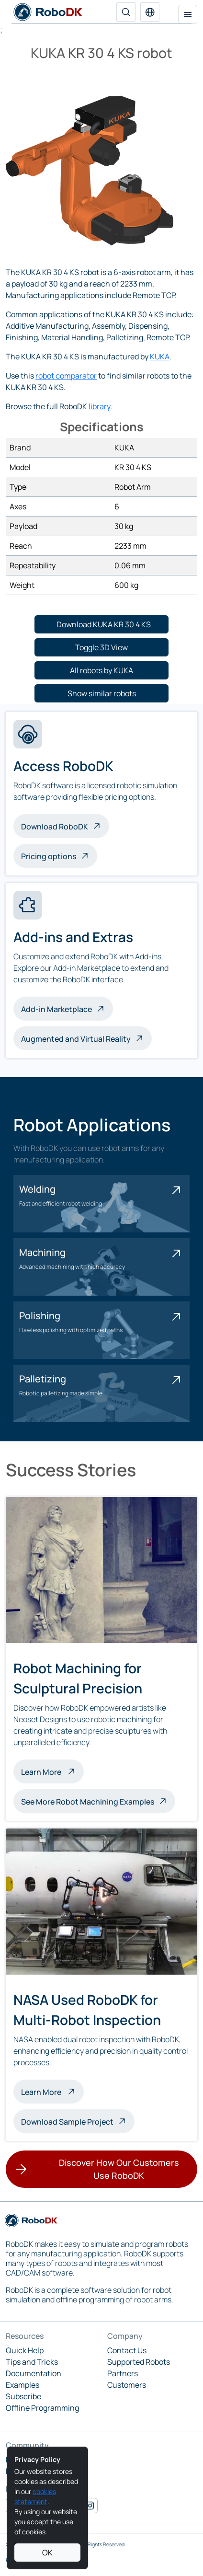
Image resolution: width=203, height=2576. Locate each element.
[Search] (125, 12)
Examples (22, 2385)
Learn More (52, 1771)
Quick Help (25, 2350)
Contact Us (127, 2350)
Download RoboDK (54, 826)
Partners (122, 2373)
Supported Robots (138, 2362)
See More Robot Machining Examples (87, 1801)
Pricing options (48, 856)
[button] (149, 12)
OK (47, 2552)
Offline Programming (42, 2408)
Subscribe (23, 2396)
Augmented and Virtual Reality (76, 1039)
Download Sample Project (67, 2121)
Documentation (33, 2373)
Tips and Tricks (32, 2362)
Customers (126, 2385)
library (99, 406)
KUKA (159, 356)
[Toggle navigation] (187, 14)
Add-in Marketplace (56, 1009)
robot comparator (66, 375)
